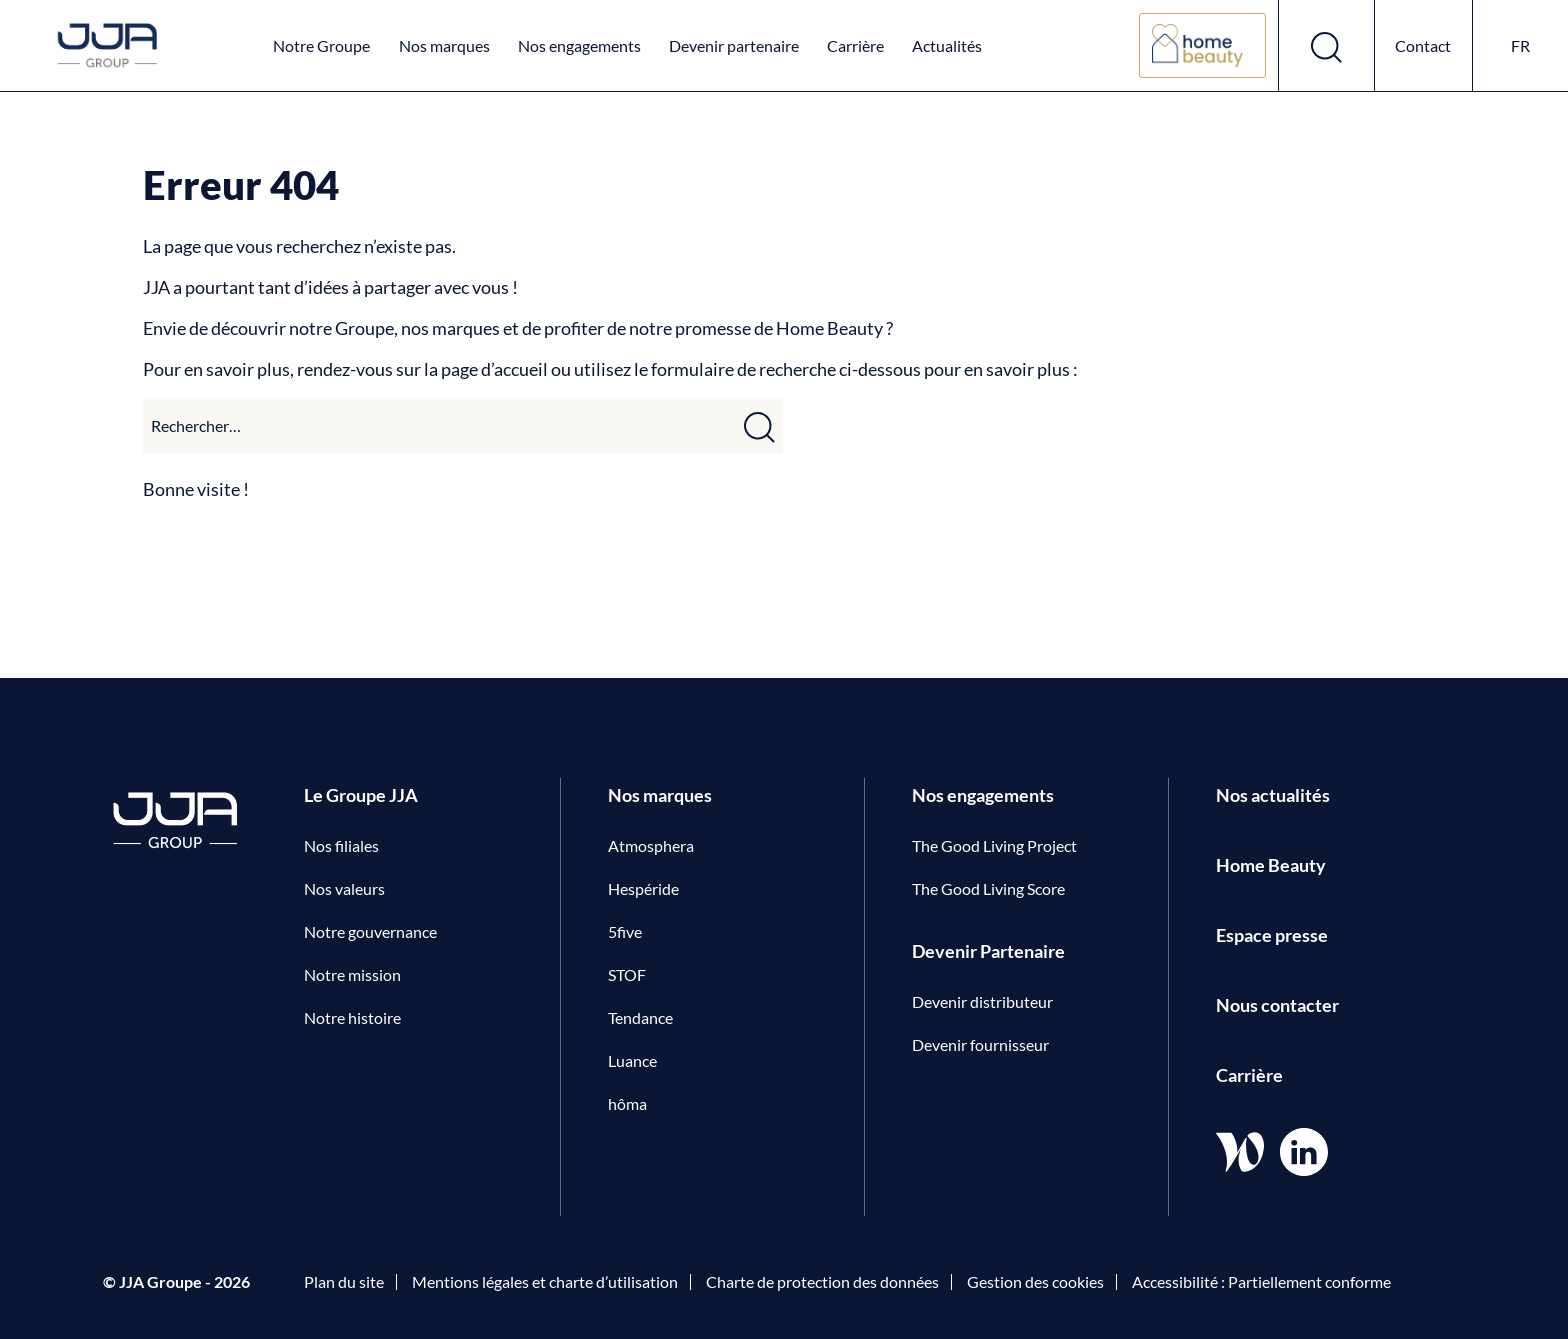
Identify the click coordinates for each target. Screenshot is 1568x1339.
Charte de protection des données (822, 1281)
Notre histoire (352, 1017)
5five (625, 931)
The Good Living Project (994, 845)
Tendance (640, 1017)
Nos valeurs (344, 888)
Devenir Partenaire (988, 951)
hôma (627, 1103)
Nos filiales (341, 845)
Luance (632, 1060)
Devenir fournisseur (980, 1044)
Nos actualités (1273, 795)
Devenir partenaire (734, 45)
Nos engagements (579, 45)
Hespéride (643, 888)
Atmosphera (651, 845)
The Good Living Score (988, 888)
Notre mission (352, 974)
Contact (1423, 45)
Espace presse (1272, 935)
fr (1520, 45)
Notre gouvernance (370, 931)
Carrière (855, 45)
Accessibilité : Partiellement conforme (1261, 1281)
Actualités (947, 45)
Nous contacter (1277, 1005)
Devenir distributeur (982, 1001)
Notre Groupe (321, 45)
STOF (627, 974)
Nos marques (444, 45)
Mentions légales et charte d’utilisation (545, 1281)
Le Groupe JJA (361, 795)
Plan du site (344, 1281)
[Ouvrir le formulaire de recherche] (1327, 45)
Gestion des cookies (1035, 1281)
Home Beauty (1271, 865)
